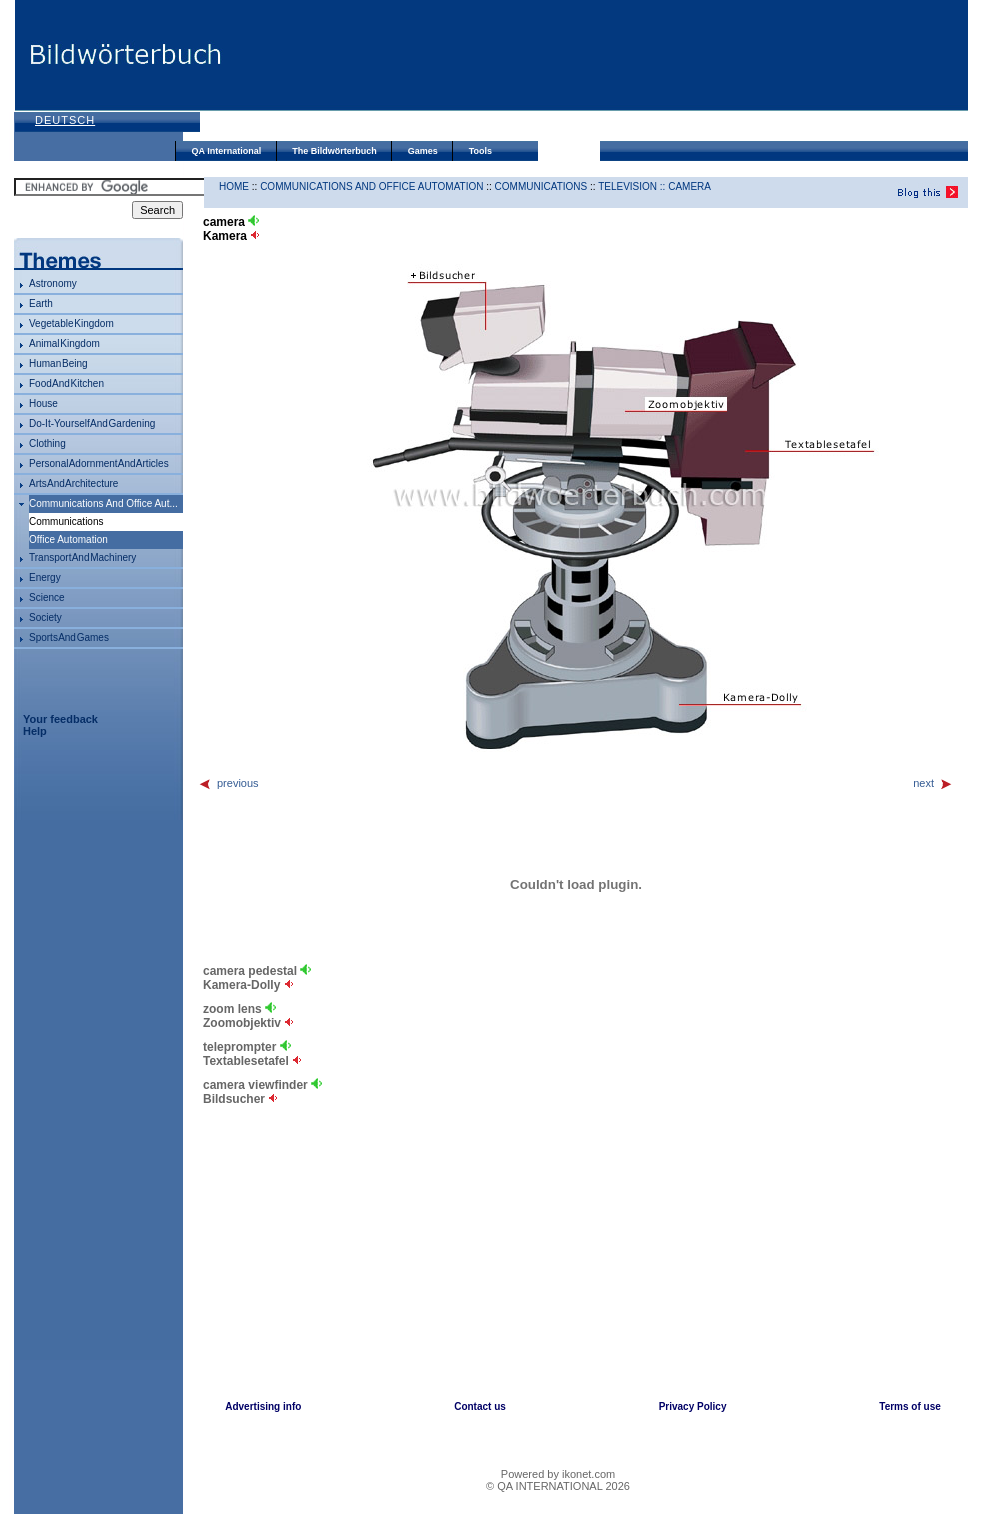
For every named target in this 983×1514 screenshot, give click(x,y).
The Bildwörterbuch (334, 151)
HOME (234, 186)
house (43, 403)
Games (423, 151)
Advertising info (263, 1406)
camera (689, 186)
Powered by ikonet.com (558, 1474)
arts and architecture (73, 483)
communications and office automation (371, 186)
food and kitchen (66, 383)
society (45, 617)
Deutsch (65, 120)
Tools (480, 151)
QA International (227, 151)
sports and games (69, 637)
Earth (41, 303)
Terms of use (910, 1406)
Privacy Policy (693, 1406)
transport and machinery (82, 557)
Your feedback (60, 719)
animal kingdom (64, 343)
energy (45, 577)
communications (541, 186)
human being (58, 363)
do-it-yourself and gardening (92, 423)
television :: (633, 186)
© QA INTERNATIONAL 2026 (558, 1486)
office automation (68, 539)
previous (228, 783)
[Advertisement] (304, 72)
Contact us (480, 1406)
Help (35, 731)
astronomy (53, 283)
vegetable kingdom (71, 323)
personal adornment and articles (99, 463)
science (47, 597)
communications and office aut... (103, 503)
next (933, 783)
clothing (47, 443)
